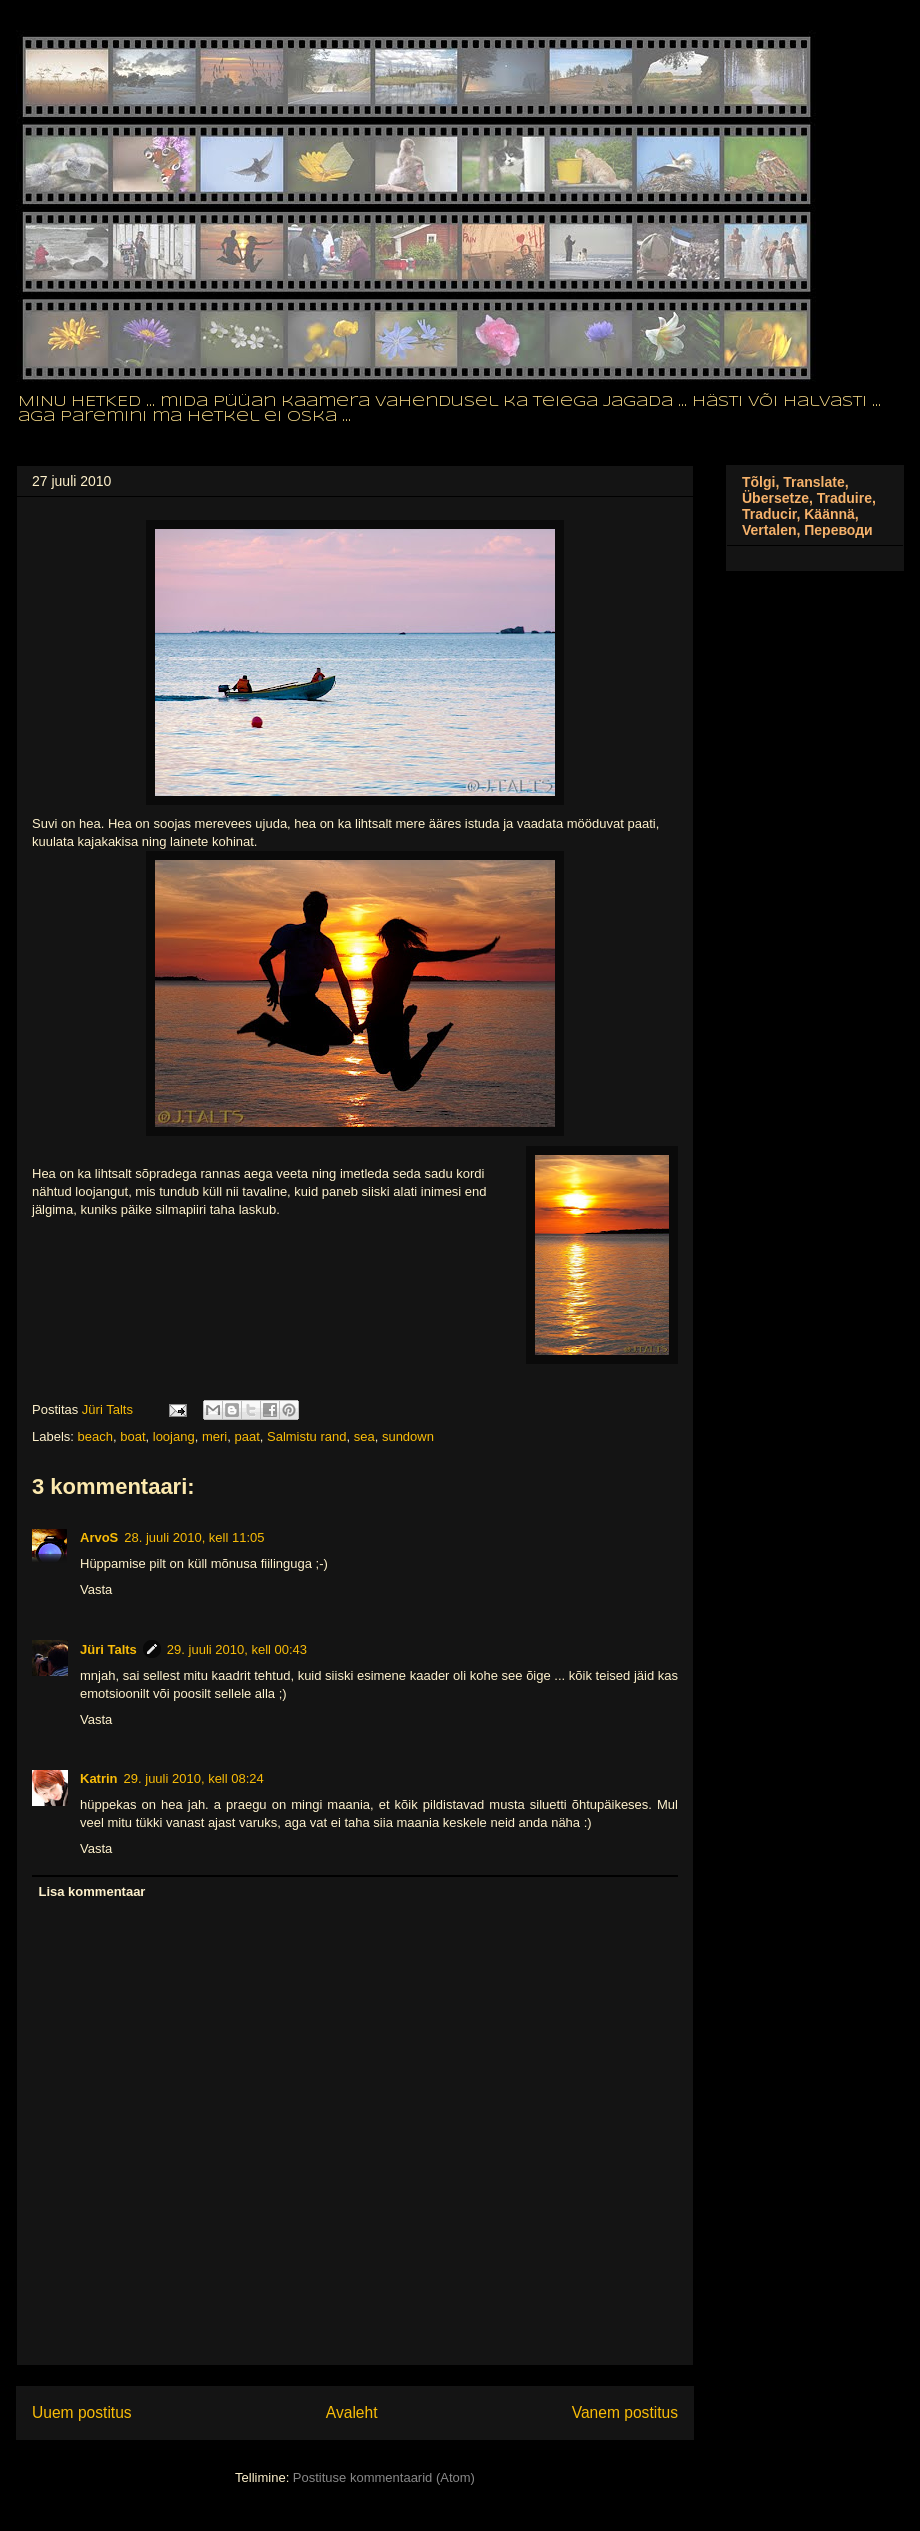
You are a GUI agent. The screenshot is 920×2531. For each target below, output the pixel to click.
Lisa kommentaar (92, 1891)
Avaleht (352, 2412)
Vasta (96, 1589)
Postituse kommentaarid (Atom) (384, 2477)
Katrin (99, 1778)
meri (214, 1436)
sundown (408, 1436)
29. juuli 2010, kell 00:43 (237, 1649)
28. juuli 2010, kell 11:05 (194, 1537)
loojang (174, 1436)
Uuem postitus (82, 2412)
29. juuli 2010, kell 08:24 (194, 1778)
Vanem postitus (625, 2412)
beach (95, 1436)
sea (364, 1436)
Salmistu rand (306, 1436)
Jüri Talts (108, 1649)
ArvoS (99, 1537)
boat (132, 1436)
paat (246, 1436)
